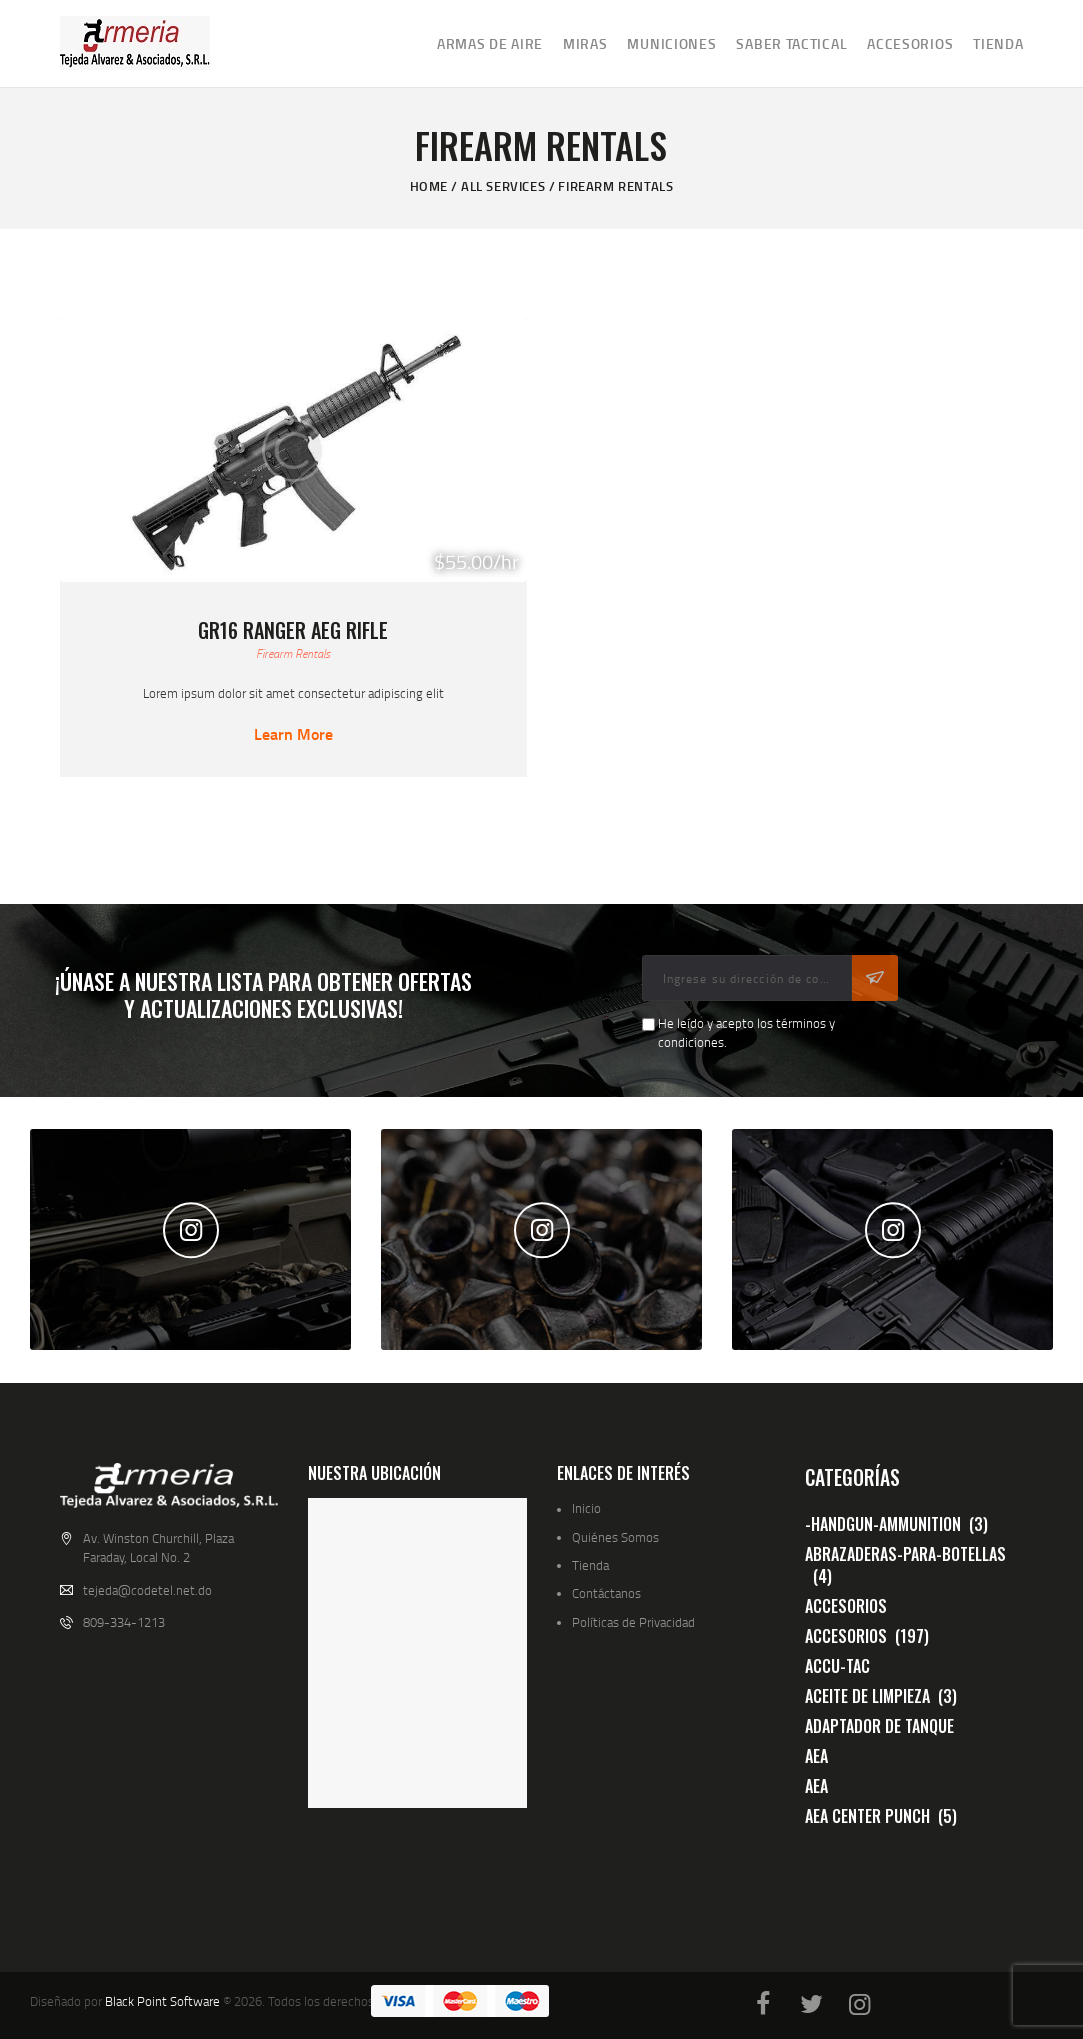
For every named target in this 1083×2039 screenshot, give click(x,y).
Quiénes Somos (615, 1537)
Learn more (293, 734)
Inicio (586, 1508)
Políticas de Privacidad (633, 1622)
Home (429, 186)
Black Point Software (162, 2001)
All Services (503, 186)
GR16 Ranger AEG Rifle (293, 630)
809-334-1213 (124, 1622)
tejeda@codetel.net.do (147, 1590)
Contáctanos (606, 1593)
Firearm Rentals (293, 653)
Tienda (590, 1565)
